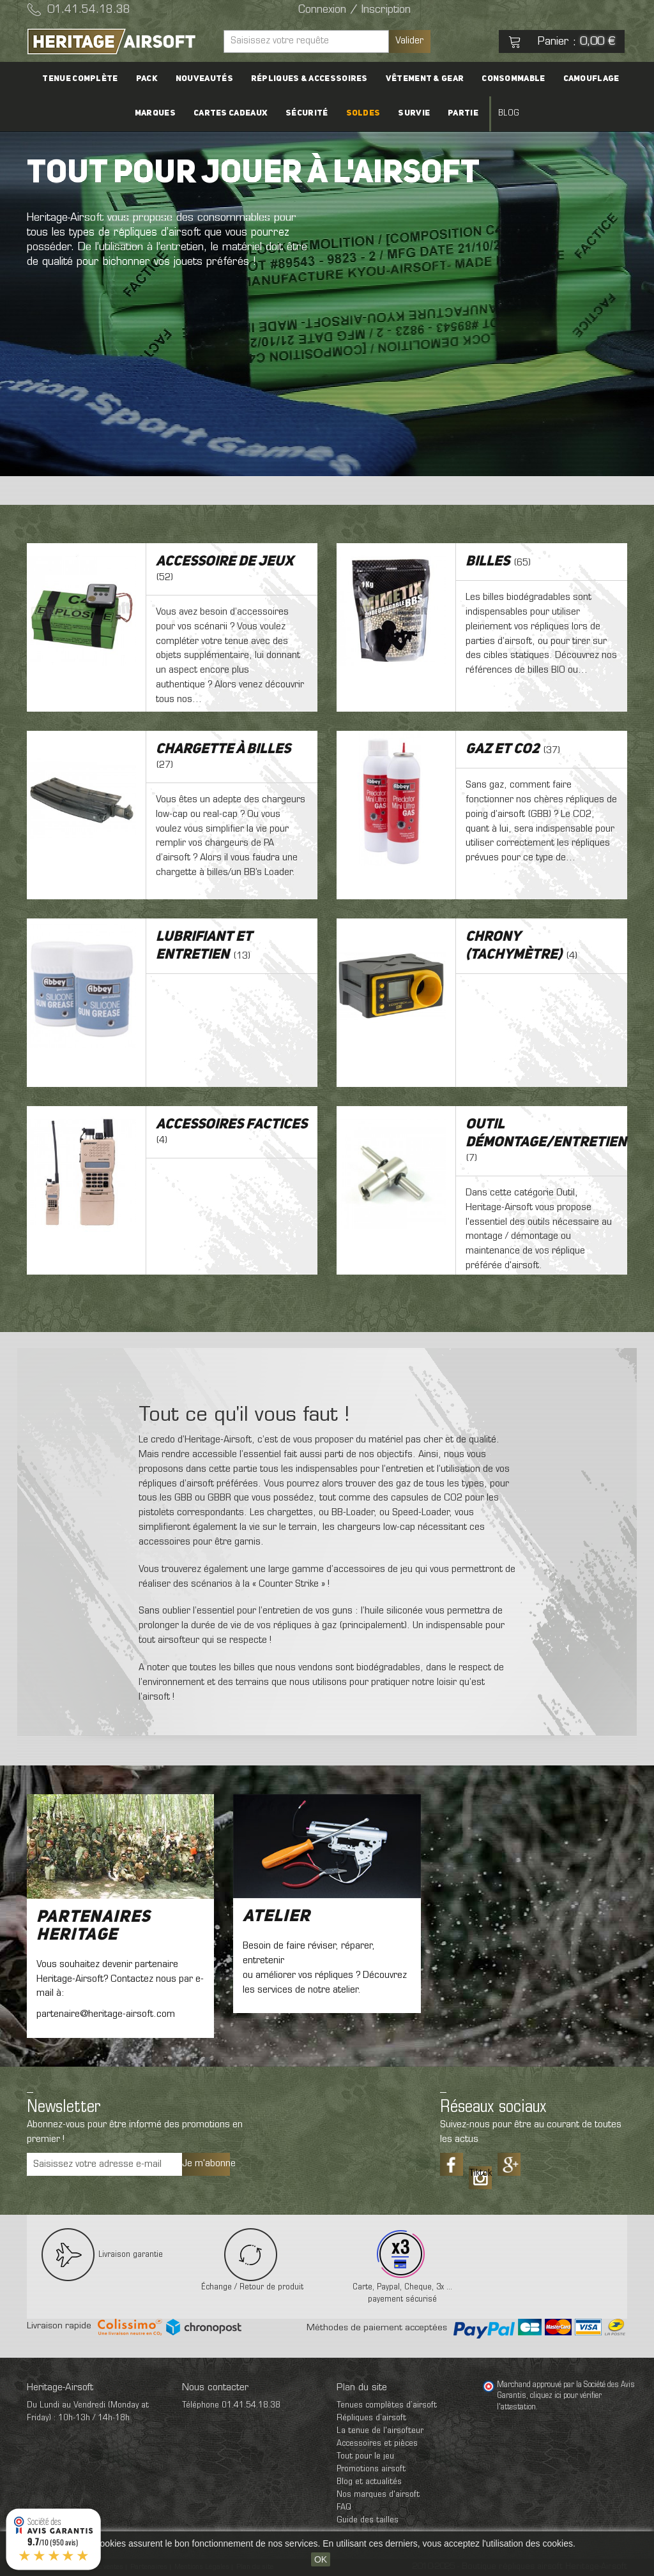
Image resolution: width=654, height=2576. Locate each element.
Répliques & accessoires (309, 79)
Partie (463, 113)
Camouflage (591, 79)
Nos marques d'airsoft (378, 2494)
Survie (414, 113)
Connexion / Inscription (354, 10)
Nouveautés (204, 79)
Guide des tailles (368, 2520)
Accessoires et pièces (377, 2443)
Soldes (363, 113)
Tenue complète (80, 79)
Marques (155, 113)
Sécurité (306, 113)
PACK (147, 79)
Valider (409, 41)
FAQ (344, 2507)
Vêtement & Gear (425, 79)
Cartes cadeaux (231, 113)
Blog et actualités (369, 2482)
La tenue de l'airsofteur (380, 2431)
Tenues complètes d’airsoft (387, 2405)
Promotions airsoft (371, 2469)
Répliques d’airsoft (371, 2418)
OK (320, 2559)
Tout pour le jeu (365, 2456)
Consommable (513, 79)
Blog (508, 113)
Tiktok (480, 2173)
